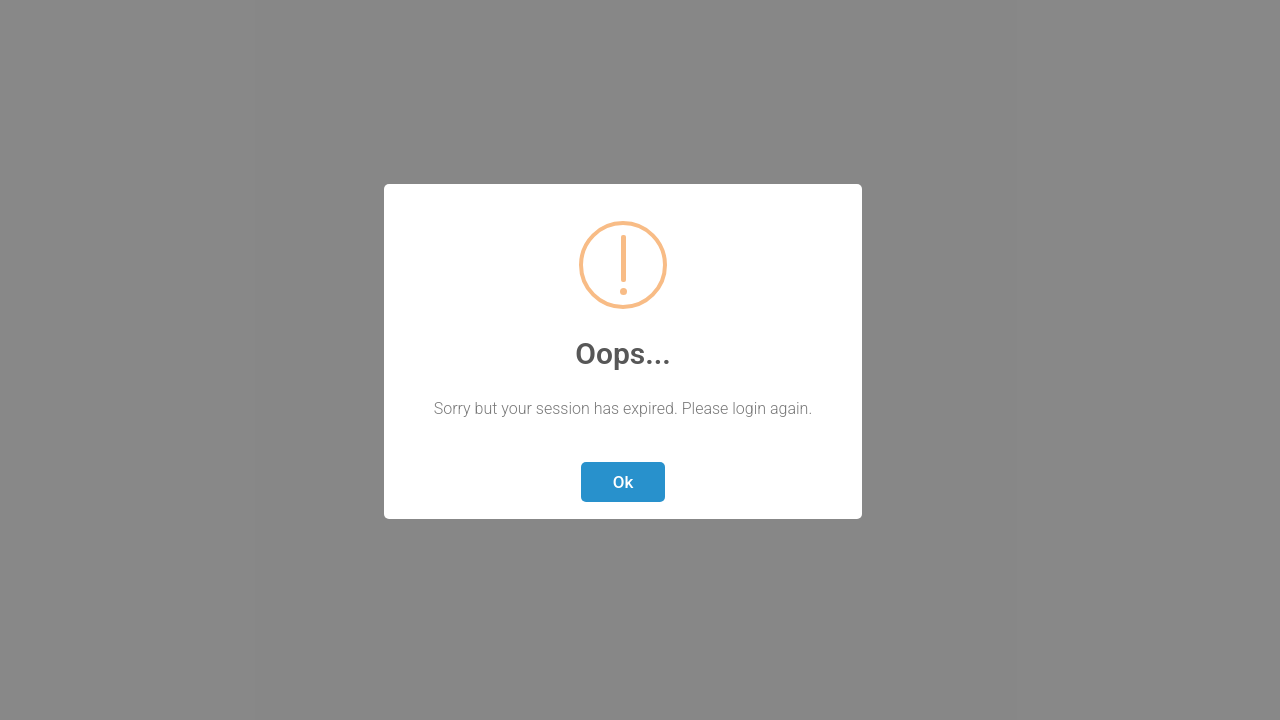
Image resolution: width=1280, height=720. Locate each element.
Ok (623, 482)
